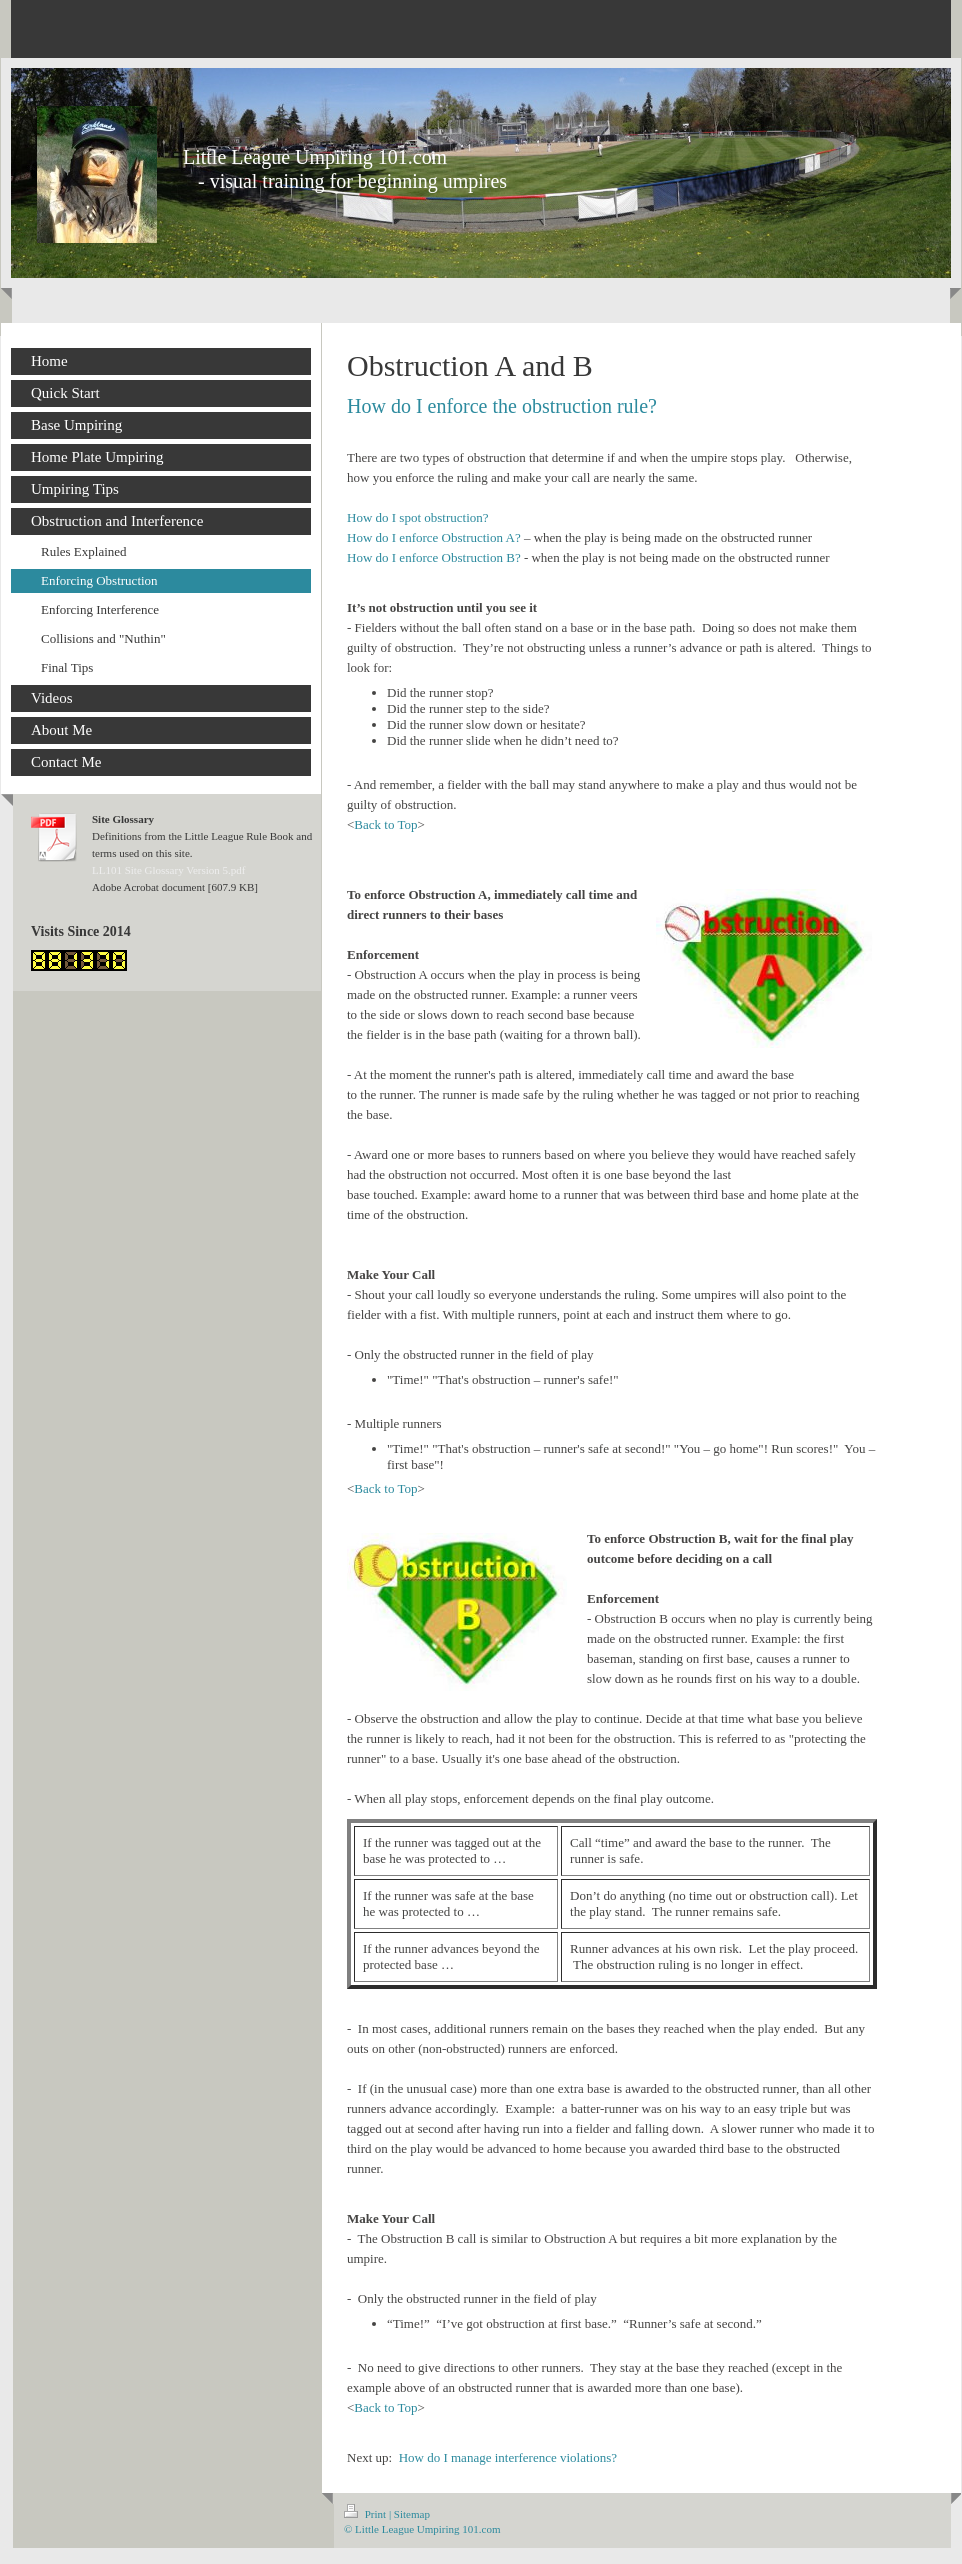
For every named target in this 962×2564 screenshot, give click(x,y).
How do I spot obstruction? (418, 517)
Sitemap (412, 2514)
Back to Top (385, 824)
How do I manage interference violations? (508, 2457)
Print (366, 2514)
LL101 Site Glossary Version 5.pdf (168, 870)
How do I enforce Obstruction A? (434, 537)
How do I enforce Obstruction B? (434, 557)
